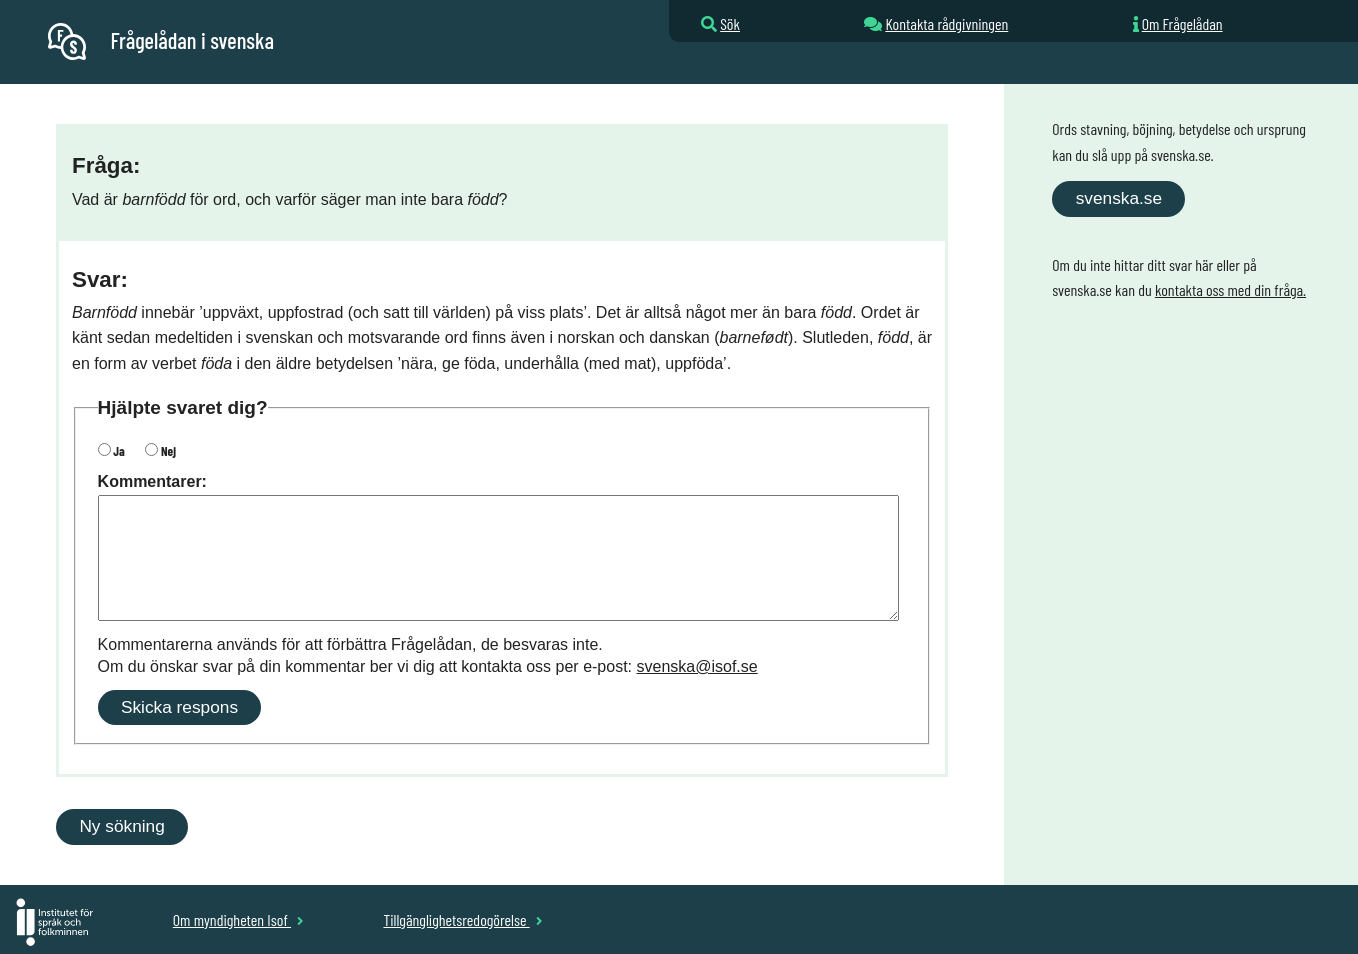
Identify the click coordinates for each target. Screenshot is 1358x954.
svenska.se (1119, 198)
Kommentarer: (152, 481)
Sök (730, 23)
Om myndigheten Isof (238, 919)
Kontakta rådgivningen (946, 23)
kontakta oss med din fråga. (1230, 289)
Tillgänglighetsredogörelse (462, 919)
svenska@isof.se (697, 666)
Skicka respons (179, 707)
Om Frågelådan (1182, 23)
